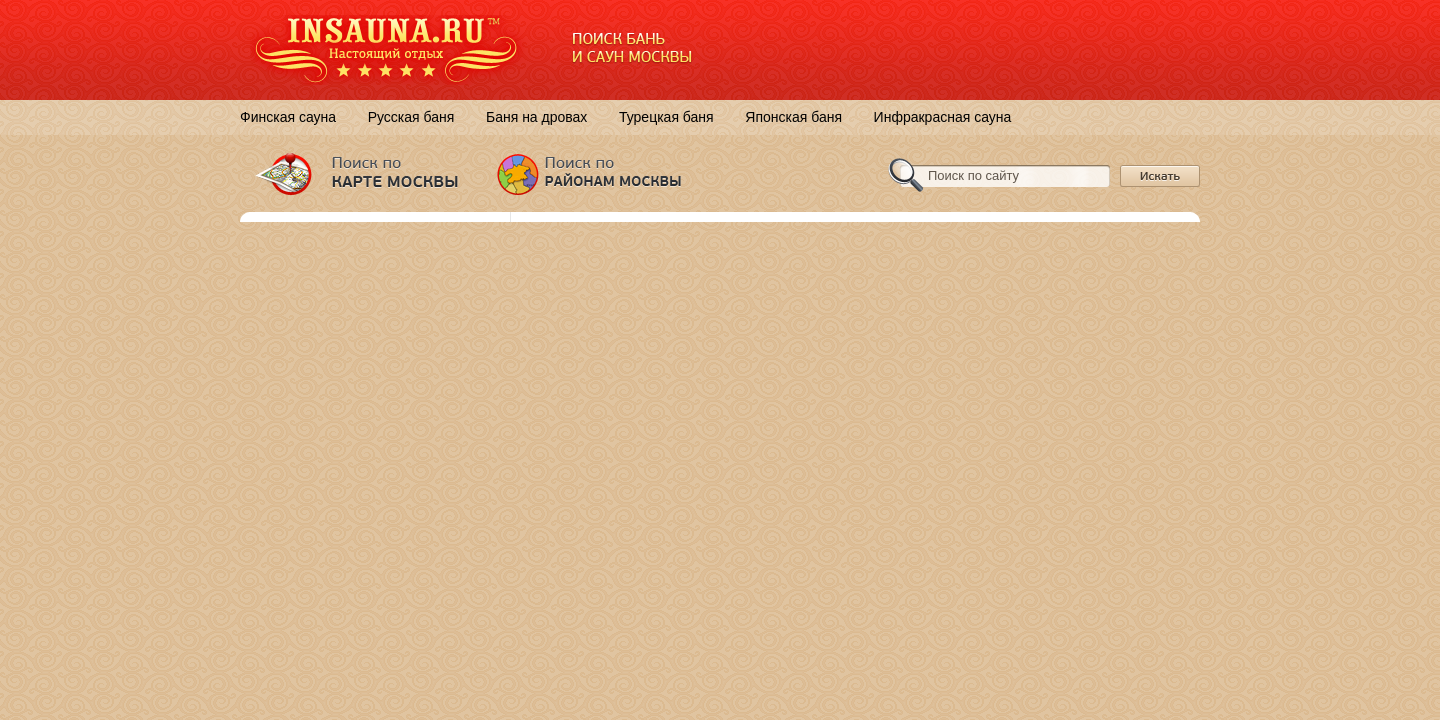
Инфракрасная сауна (943, 117)
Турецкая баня (666, 117)
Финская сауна (288, 117)
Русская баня (411, 117)
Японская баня (793, 117)
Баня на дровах (536, 117)
